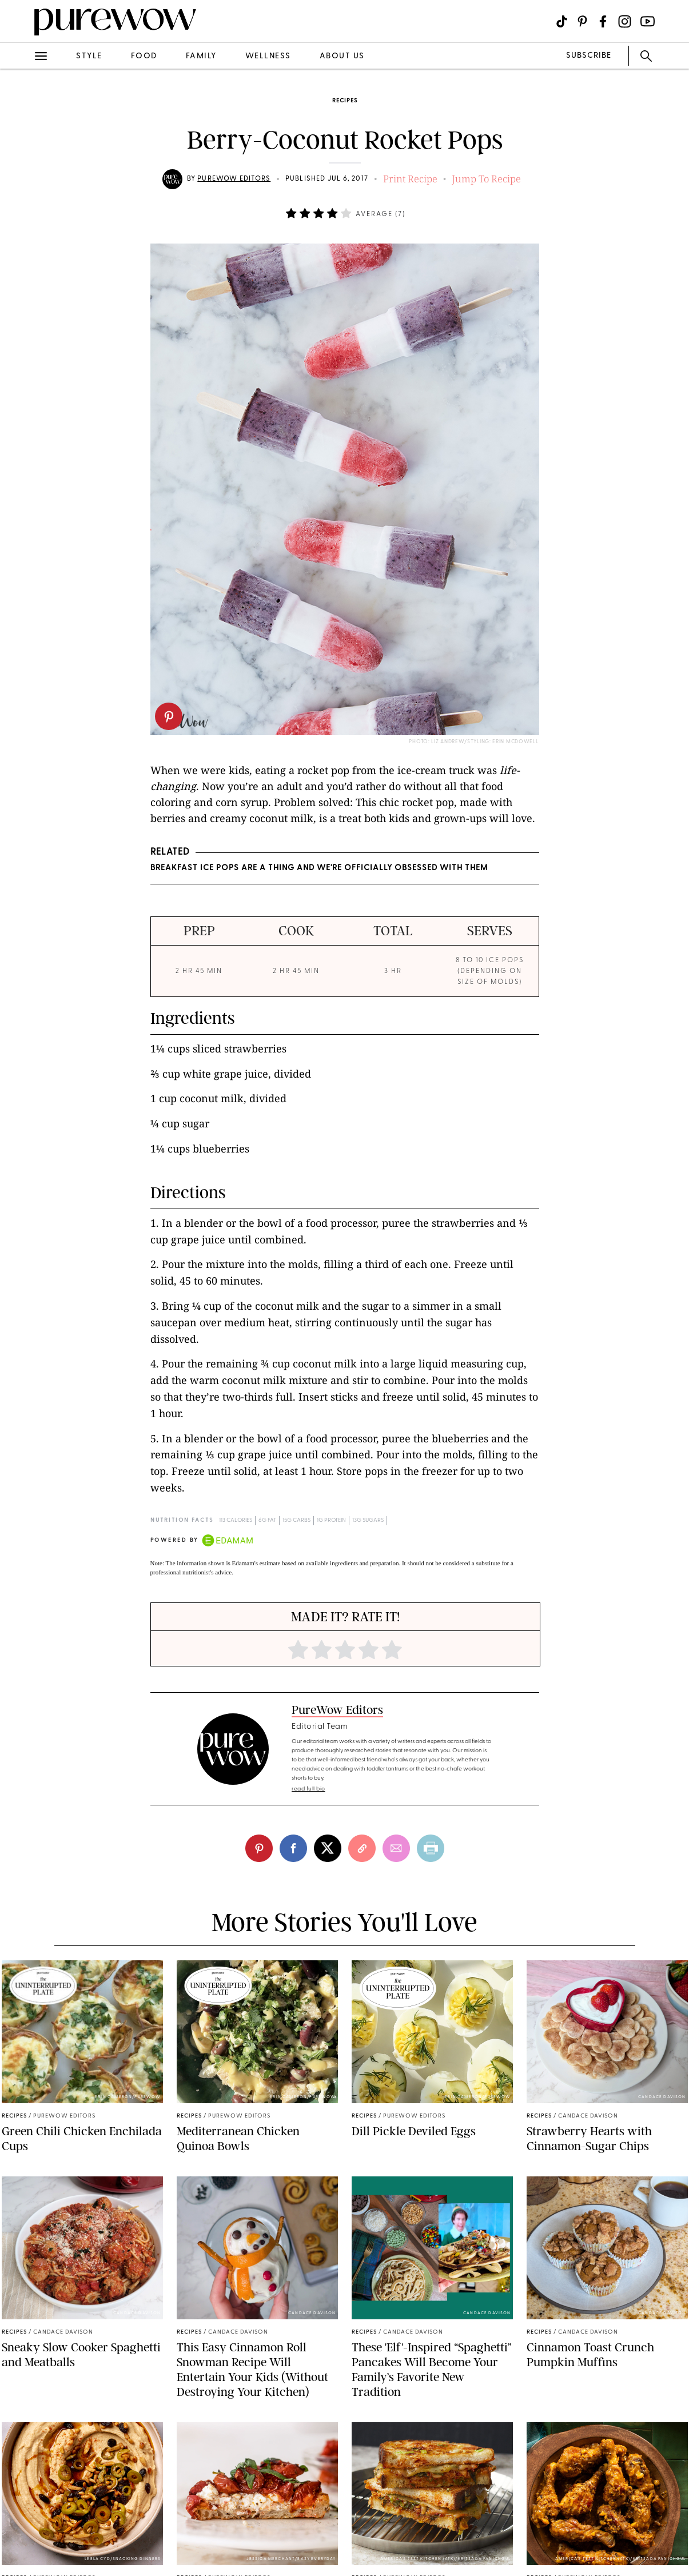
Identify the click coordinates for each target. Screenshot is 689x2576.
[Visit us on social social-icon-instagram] (625, 21)
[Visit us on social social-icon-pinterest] (582, 21)
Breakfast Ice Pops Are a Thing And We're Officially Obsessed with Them (319, 868)
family (201, 56)
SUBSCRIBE (588, 55)
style (89, 56)
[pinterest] (168, 716)
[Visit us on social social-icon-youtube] (647, 21)
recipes (344, 101)
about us (342, 56)
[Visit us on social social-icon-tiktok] (562, 21)
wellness (268, 56)
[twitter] (327, 1848)
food (144, 56)
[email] (396, 1848)
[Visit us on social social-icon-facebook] (603, 21)
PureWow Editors (233, 179)
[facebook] (293, 1848)
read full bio (308, 1789)
